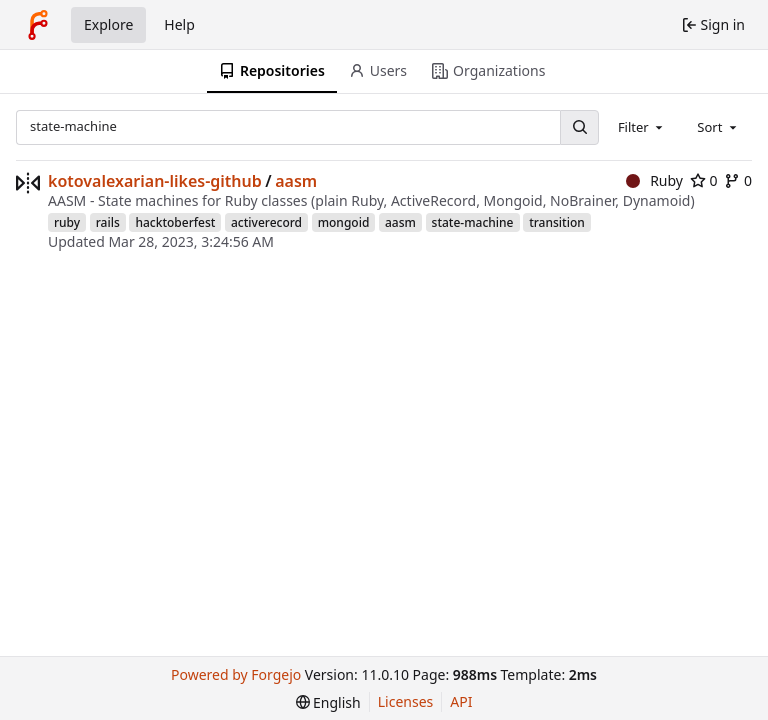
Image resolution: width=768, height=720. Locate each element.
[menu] (328, 702)
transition (557, 222)
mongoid (344, 222)
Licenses (406, 701)
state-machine (473, 222)
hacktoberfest (175, 222)
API (461, 701)
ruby (67, 222)
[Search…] (579, 127)
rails (108, 222)
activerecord (266, 222)
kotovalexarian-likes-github (155, 181)
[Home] (38, 25)
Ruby (654, 180)
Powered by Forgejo (236, 674)
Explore (108, 24)
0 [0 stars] (704, 180)
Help (179, 24)
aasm (296, 181)
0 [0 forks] (738, 180)
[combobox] (642, 127)
